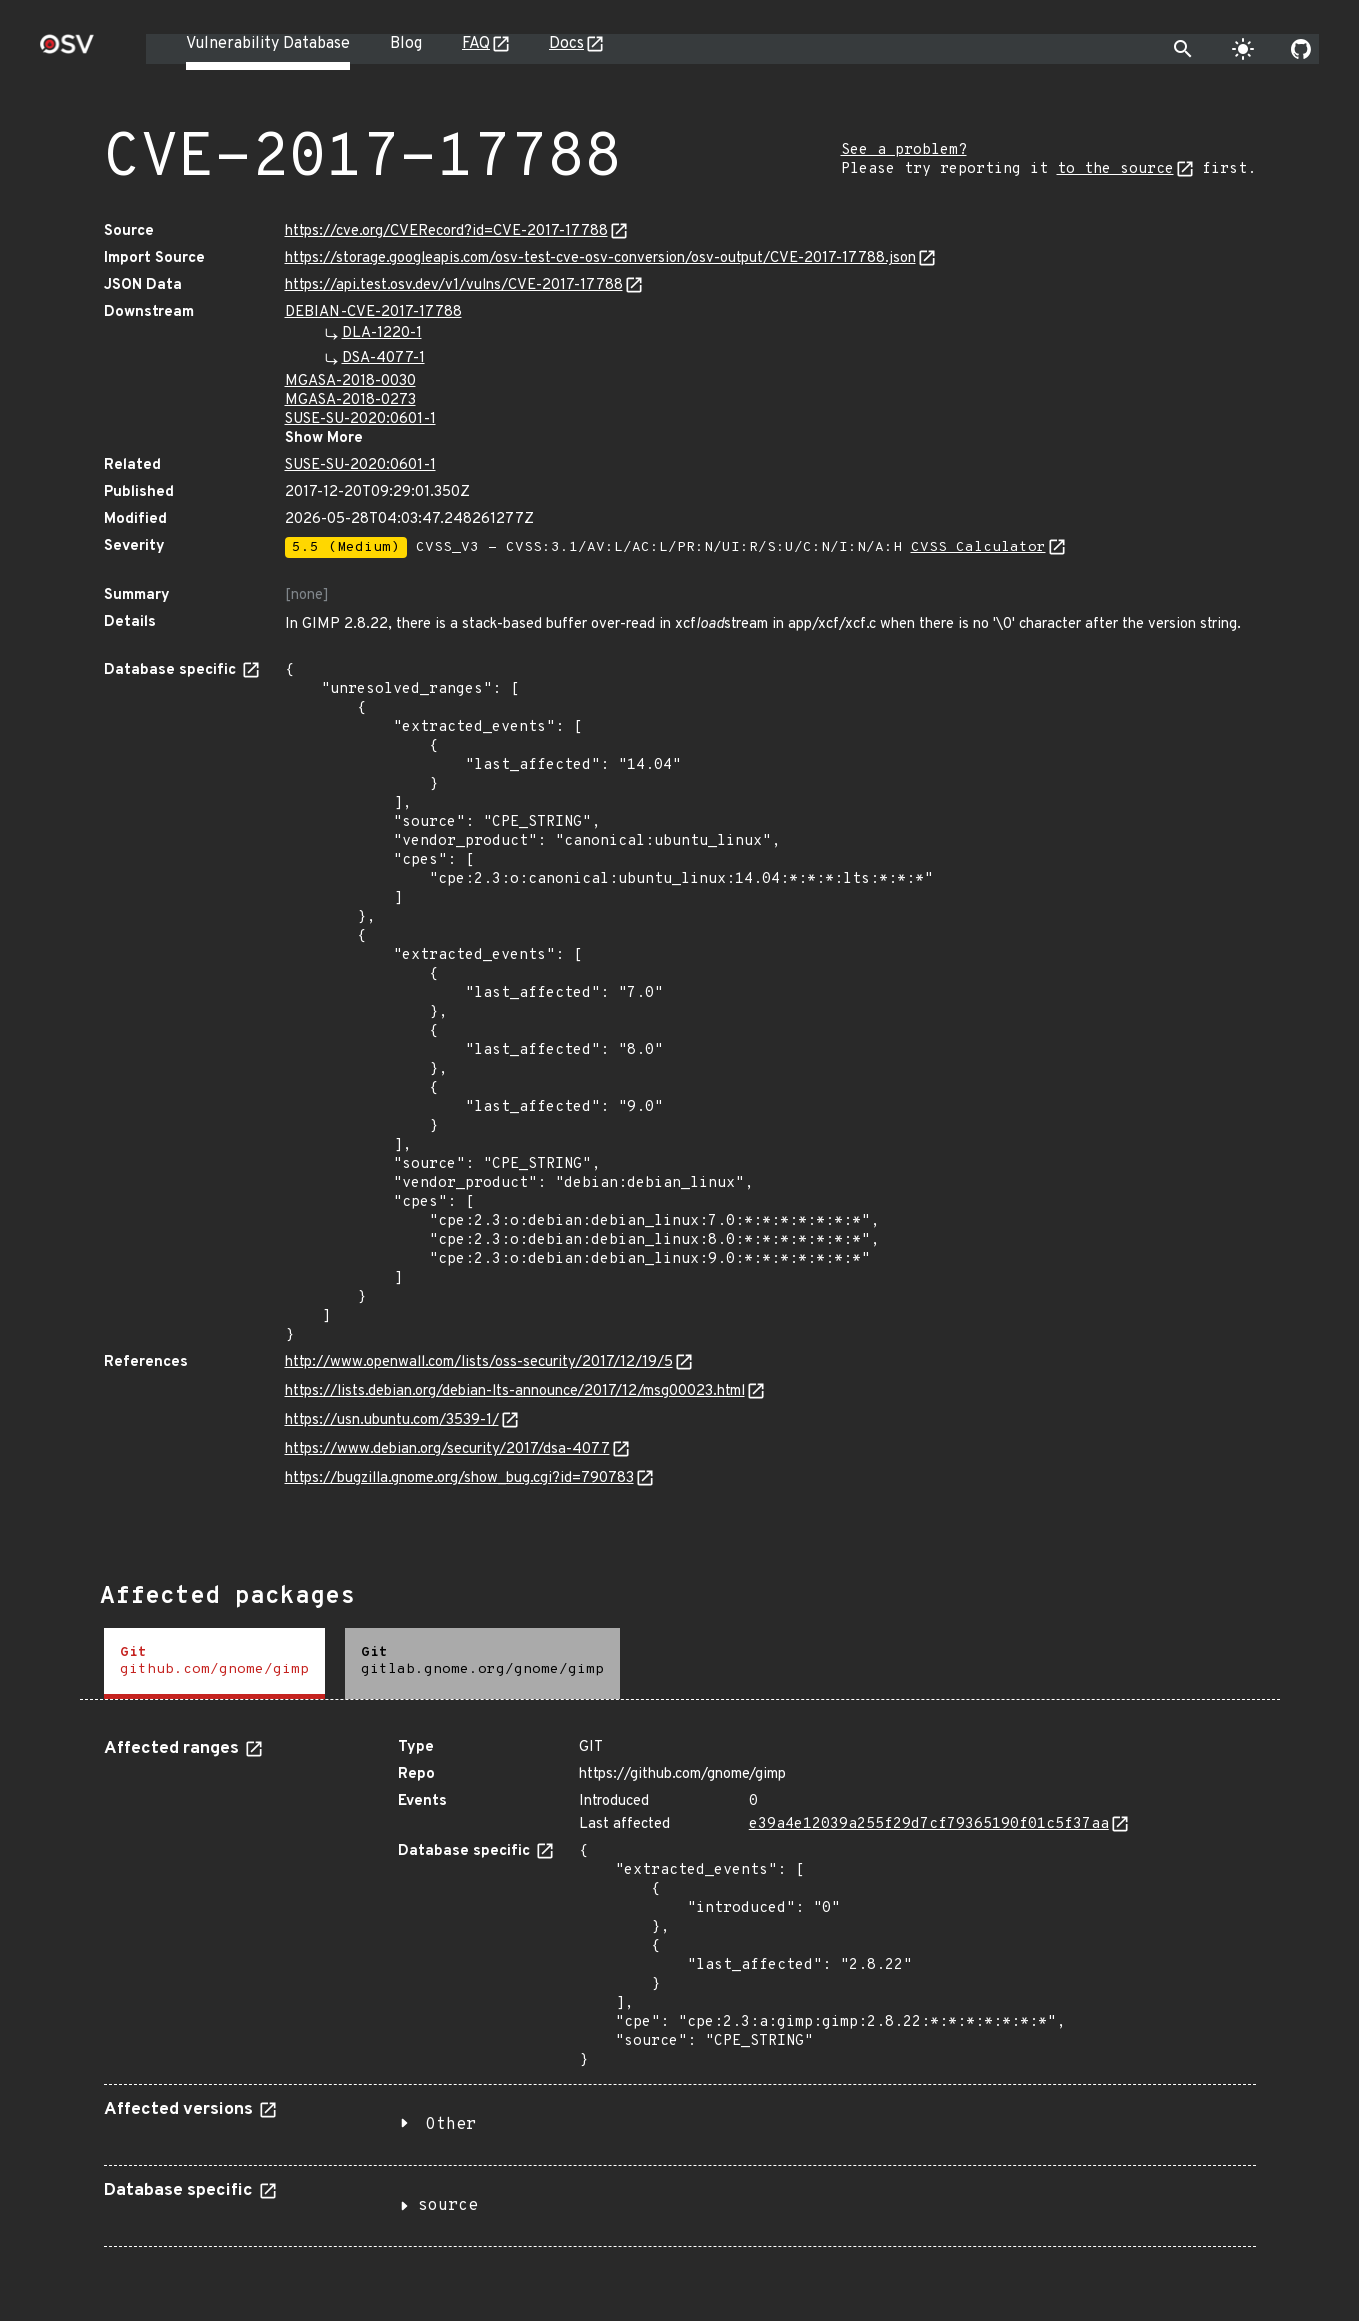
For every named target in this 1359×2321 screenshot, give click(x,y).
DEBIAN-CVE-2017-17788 (373, 312)
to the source (1115, 169)
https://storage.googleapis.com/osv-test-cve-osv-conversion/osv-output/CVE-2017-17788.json (600, 258)
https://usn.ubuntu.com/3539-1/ (392, 1420)
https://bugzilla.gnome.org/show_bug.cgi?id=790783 (459, 1478)
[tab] (214, 1663)
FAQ (476, 44)
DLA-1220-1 (382, 333)
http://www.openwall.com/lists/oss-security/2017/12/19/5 (479, 1362)
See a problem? (904, 150)
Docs (566, 44)
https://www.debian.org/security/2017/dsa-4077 (447, 1449)
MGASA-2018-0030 (350, 381)
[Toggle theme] (1243, 49)
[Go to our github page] (1301, 49)
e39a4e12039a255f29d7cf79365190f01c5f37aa (929, 1824)
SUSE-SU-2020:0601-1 (360, 419)
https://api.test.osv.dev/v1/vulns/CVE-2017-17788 (454, 285)
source (448, 2206)
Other (451, 2125)
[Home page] (67, 50)
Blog (406, 44)
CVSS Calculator (978, 547)
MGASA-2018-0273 (350, 400)
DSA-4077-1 (383, 358)
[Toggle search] (1183, 49)
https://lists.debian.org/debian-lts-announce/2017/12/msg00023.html (515, 1391)
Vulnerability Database (268, 44)
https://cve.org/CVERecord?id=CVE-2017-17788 (446, 231)
